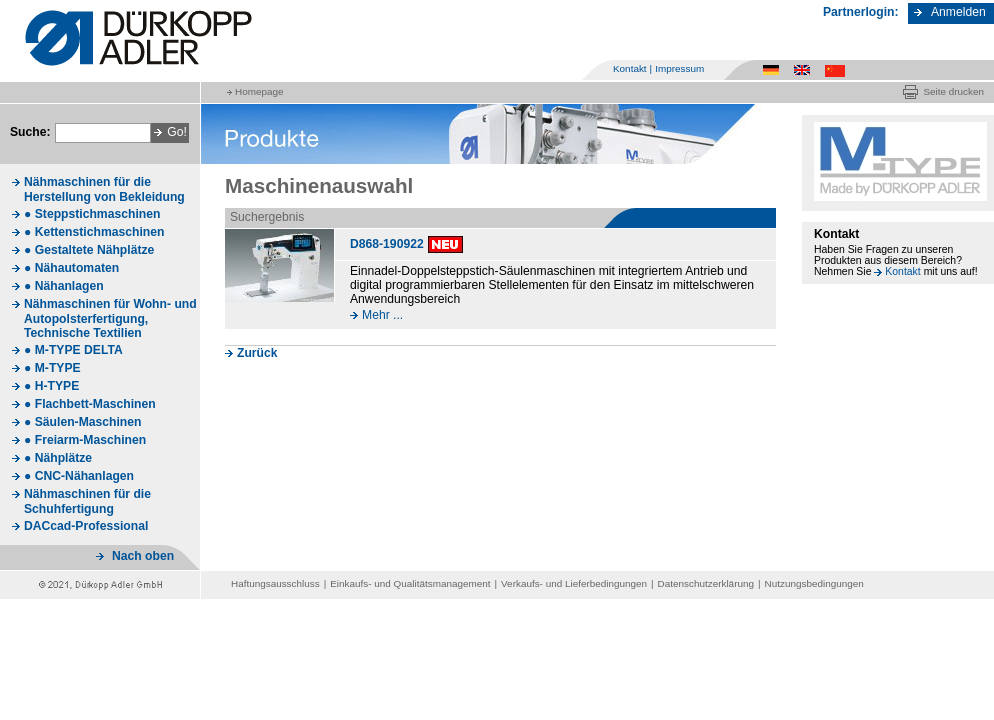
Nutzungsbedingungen (814, 583)
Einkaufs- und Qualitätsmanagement (410, 583)
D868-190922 (387, 244)
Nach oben (143, 556)
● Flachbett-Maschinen (90, 404)
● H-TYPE (51, 386)
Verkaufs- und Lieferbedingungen (574, 583)
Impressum (679, 68)
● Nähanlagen (64, 286)
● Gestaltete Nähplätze (89, 250)
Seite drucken (953, 91)
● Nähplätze (58, 458)
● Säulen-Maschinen (82, 422)
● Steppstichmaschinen (92, 214)
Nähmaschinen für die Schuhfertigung (87, 501)
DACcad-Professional (86, 526)
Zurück (257, 353)
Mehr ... (382, 315)
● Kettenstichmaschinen (94, 232)
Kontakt (630, 68)
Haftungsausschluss (275, 583)
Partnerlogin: (861, 12)
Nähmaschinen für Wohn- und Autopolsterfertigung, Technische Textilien (110, 318)
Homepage (259, 91)
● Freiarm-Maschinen (85, 440)
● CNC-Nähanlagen (79, 476)
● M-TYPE (52, 368)
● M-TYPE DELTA (73, 350)
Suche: (30, 132)
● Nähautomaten (71, 268)
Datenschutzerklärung (706, 583)
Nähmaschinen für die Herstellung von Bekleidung (104, 189)
